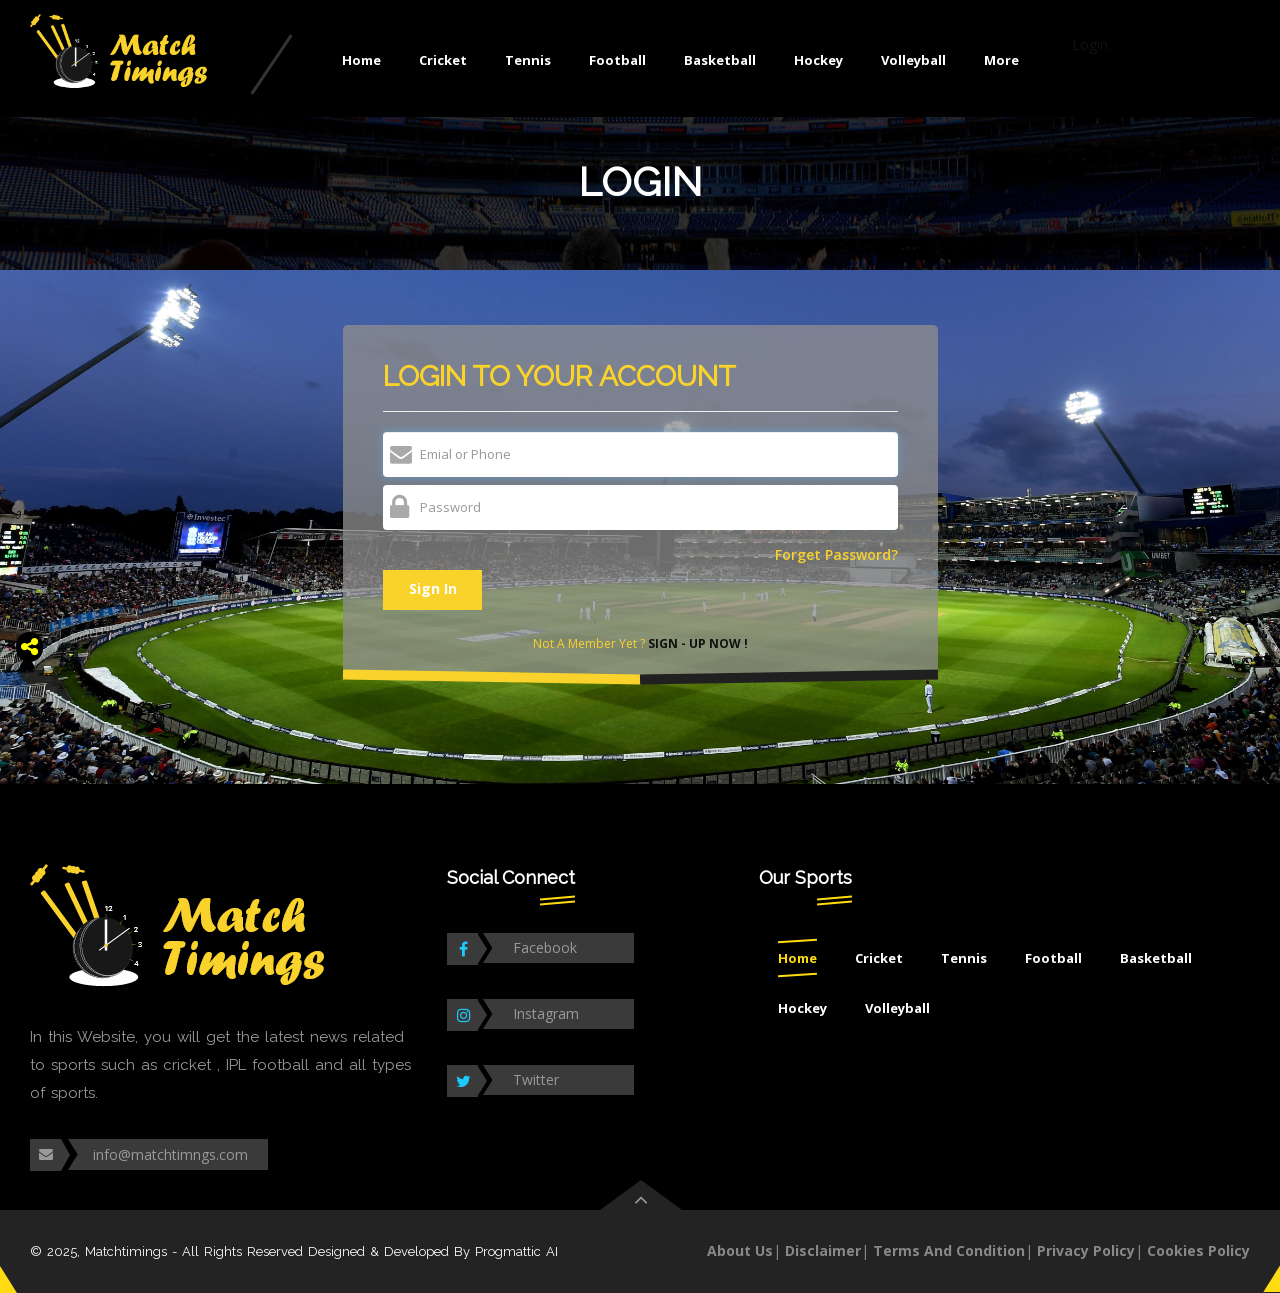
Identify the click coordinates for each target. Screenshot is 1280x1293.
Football (617, 60)
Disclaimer (823, 1250)
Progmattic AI (516, 1251)
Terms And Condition (949, 1250)
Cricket (443, 60)
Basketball (720, 60)
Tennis (528, 60)
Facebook (545, 947)
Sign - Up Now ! (696, 643)
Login (1090, 44)
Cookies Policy (1198, 1250)
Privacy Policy (1086, 1250)
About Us (740, 1250)
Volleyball (913, 60)
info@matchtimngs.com (170, 1154)
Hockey (818, 60)
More (1001, 60)
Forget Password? (836, 555)
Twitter (536, 1079)
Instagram (546, 1013)
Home (361, 60)
